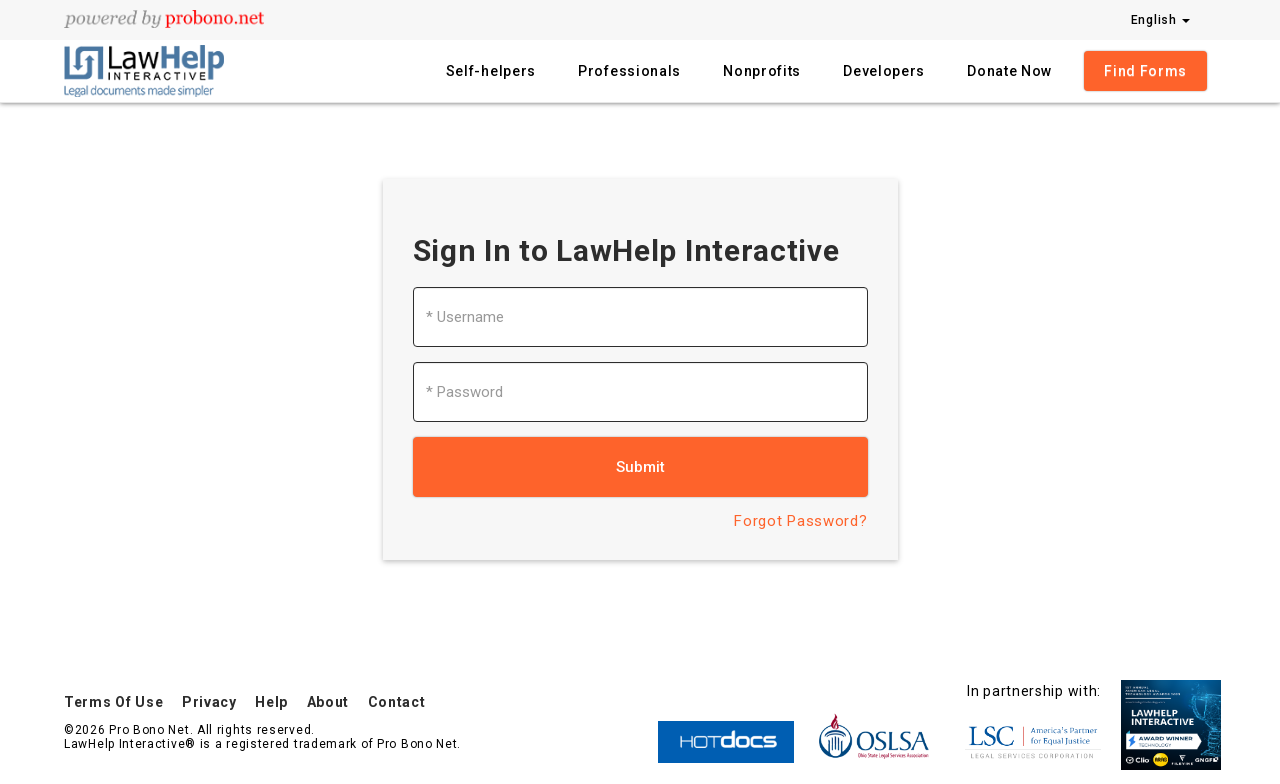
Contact (397, 702)
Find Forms (1145, 71)
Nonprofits (762, 71)
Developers (884, 71)
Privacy (209, 702)
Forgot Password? (800, 521)
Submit (640, 467)
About (328, 702)
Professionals (629, 71)
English (1161, 20)
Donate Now (1009, 71)
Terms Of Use (113, 702)
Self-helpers (491, 71)
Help (271, 702)
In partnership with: (1034, 691)
